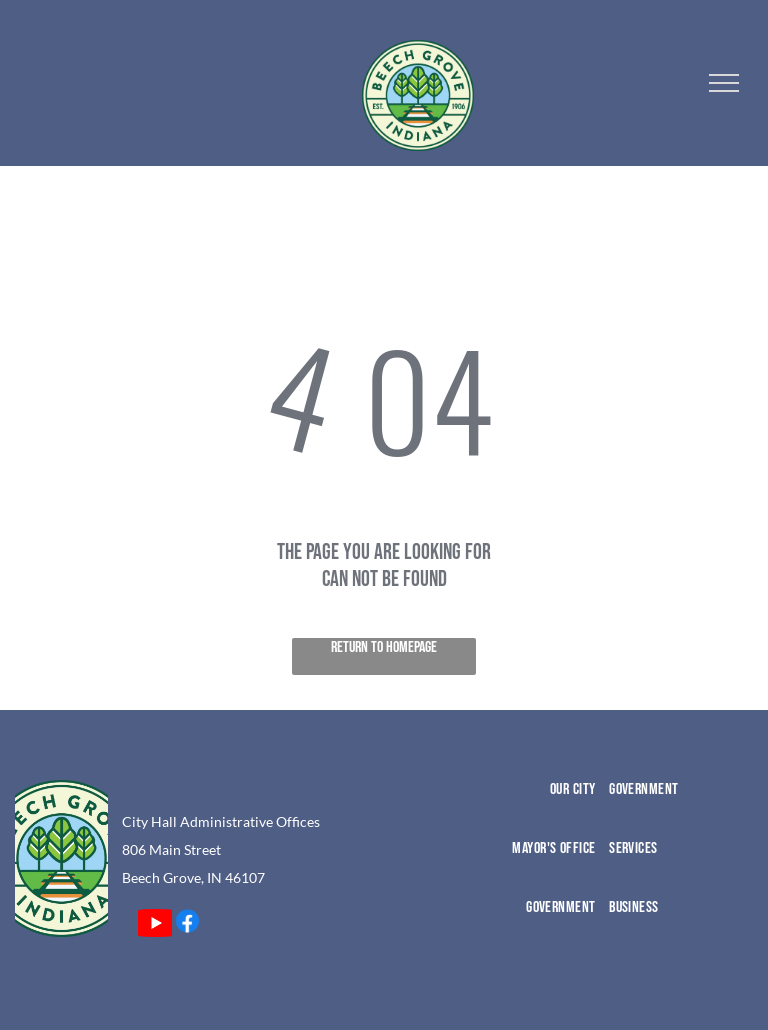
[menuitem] (526, 809)
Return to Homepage (384, 647)
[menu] (724, 83)
